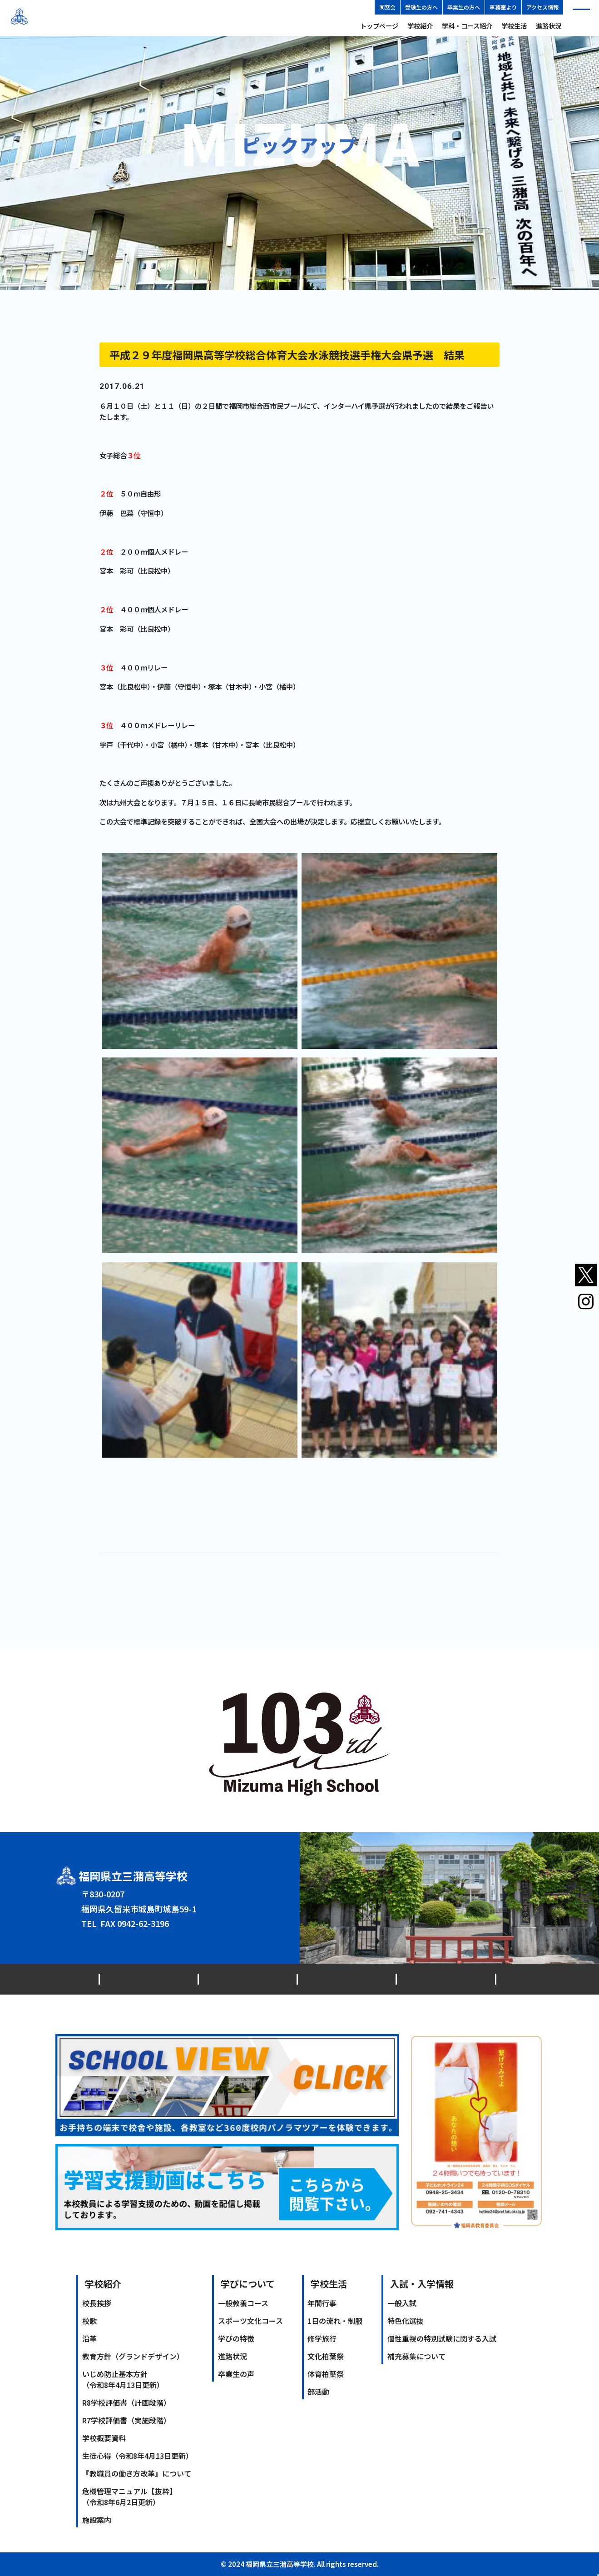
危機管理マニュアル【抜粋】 (129, 2496)
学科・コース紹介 (467, 25)
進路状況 (548, 25)
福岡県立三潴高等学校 (84, 18)
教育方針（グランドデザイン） (133, 2356)
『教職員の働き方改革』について (136, 2473)
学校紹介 (420, 25)
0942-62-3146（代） (137, 1923)
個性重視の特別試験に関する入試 (441, 2338)
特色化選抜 (405, 2320)
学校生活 (514, 25)
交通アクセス (176, 1979)
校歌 (89, 2320)
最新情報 (119, 1979)
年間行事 (322, 2303)
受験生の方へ (421, 7)
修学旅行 (322, 2338)
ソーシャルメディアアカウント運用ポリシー (428, 1979)
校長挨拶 (96, 2303)
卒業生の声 (236, 2373)
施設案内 (96, 2519)
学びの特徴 (236, 2338)
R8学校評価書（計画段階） (126, 2402)
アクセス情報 (542, 7)
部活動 (318, 2391)
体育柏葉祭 (325, 2373)
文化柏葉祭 (325, 2356)
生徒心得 (137, 2455)
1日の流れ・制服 (334, 2320)
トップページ (379, 25)
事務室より (503, 7)
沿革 (89, 2338)
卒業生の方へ (463, 7)
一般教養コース (243, 2303)
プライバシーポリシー (298, 1979)
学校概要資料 (104, 2437)
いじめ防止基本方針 (123, 2379)
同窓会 (387, 7)
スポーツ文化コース (250, 2320)
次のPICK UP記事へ (468, 1570)
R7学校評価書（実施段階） (126, 2420)
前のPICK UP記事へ (131, 1570)
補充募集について (416, 2356)
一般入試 (401, 2303)
